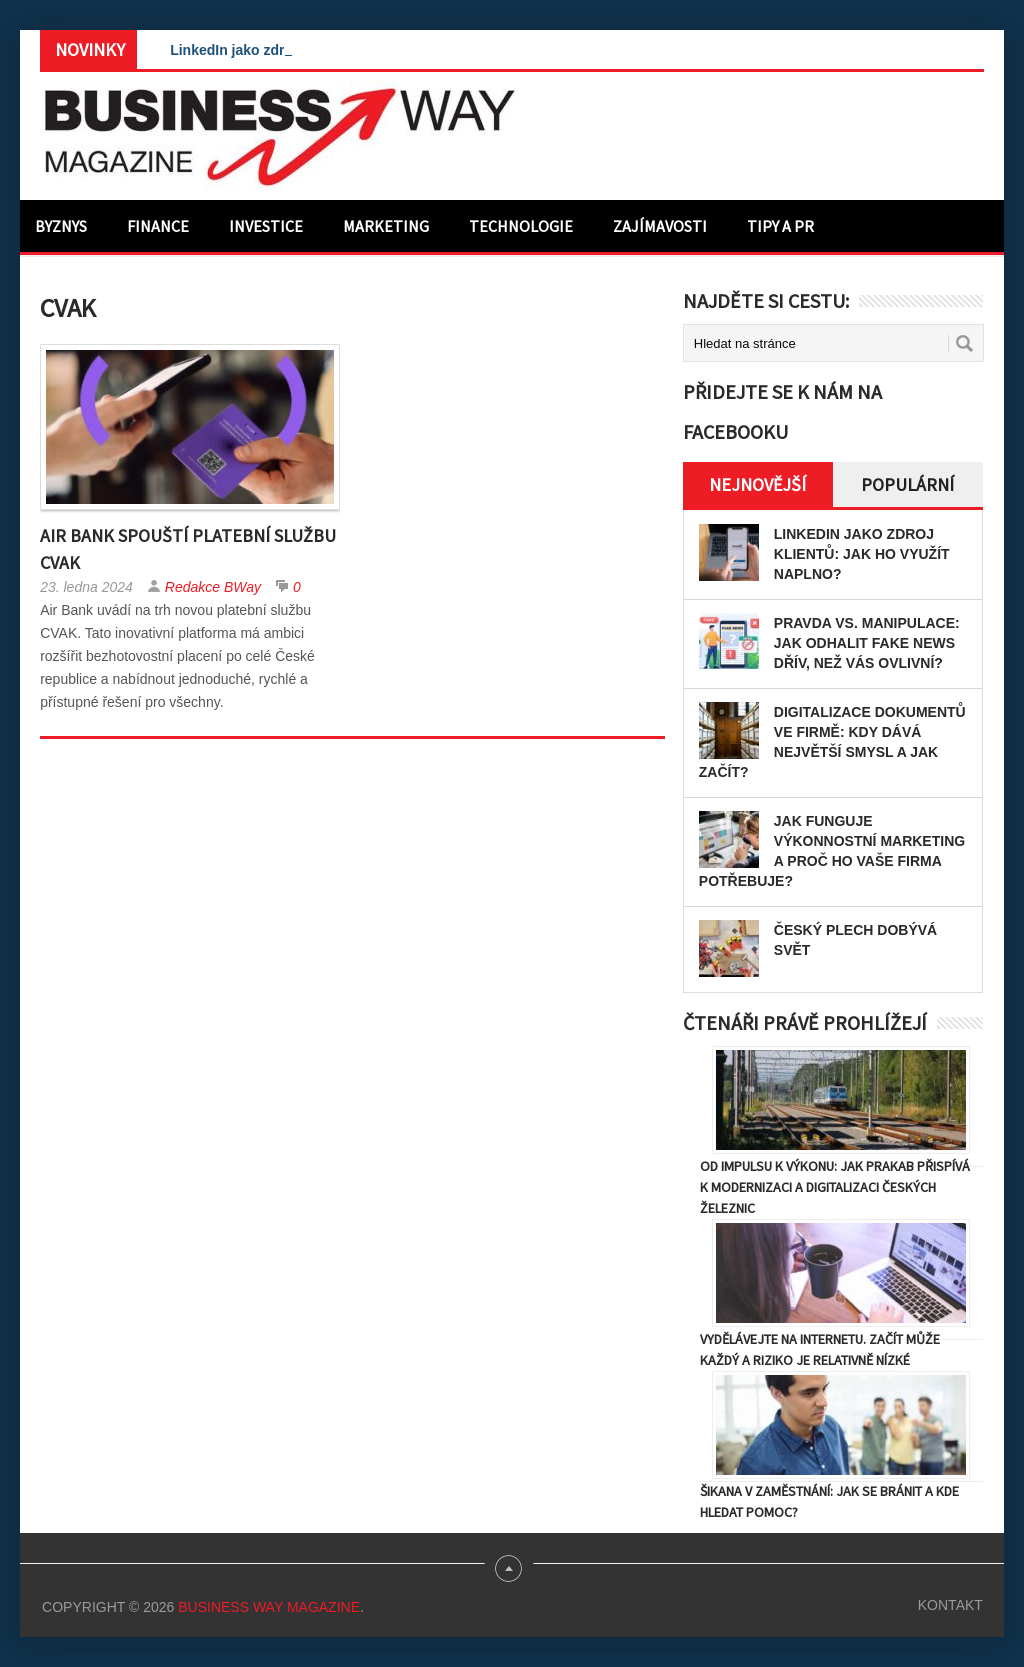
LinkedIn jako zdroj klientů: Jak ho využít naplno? (862, 554)
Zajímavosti (660, 226)
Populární (907, 484)
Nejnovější (757, 484)
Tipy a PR (780, 226)
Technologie (521, 226)
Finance (158, 226)
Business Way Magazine (269, 1607)
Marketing (386, 226)
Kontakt (950, 1605)
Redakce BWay (213, 587)
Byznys (61, 226)
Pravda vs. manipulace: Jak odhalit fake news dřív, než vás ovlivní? (867, 643)
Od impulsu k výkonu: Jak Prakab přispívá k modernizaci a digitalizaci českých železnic (835, 1187)
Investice (266, 226)
